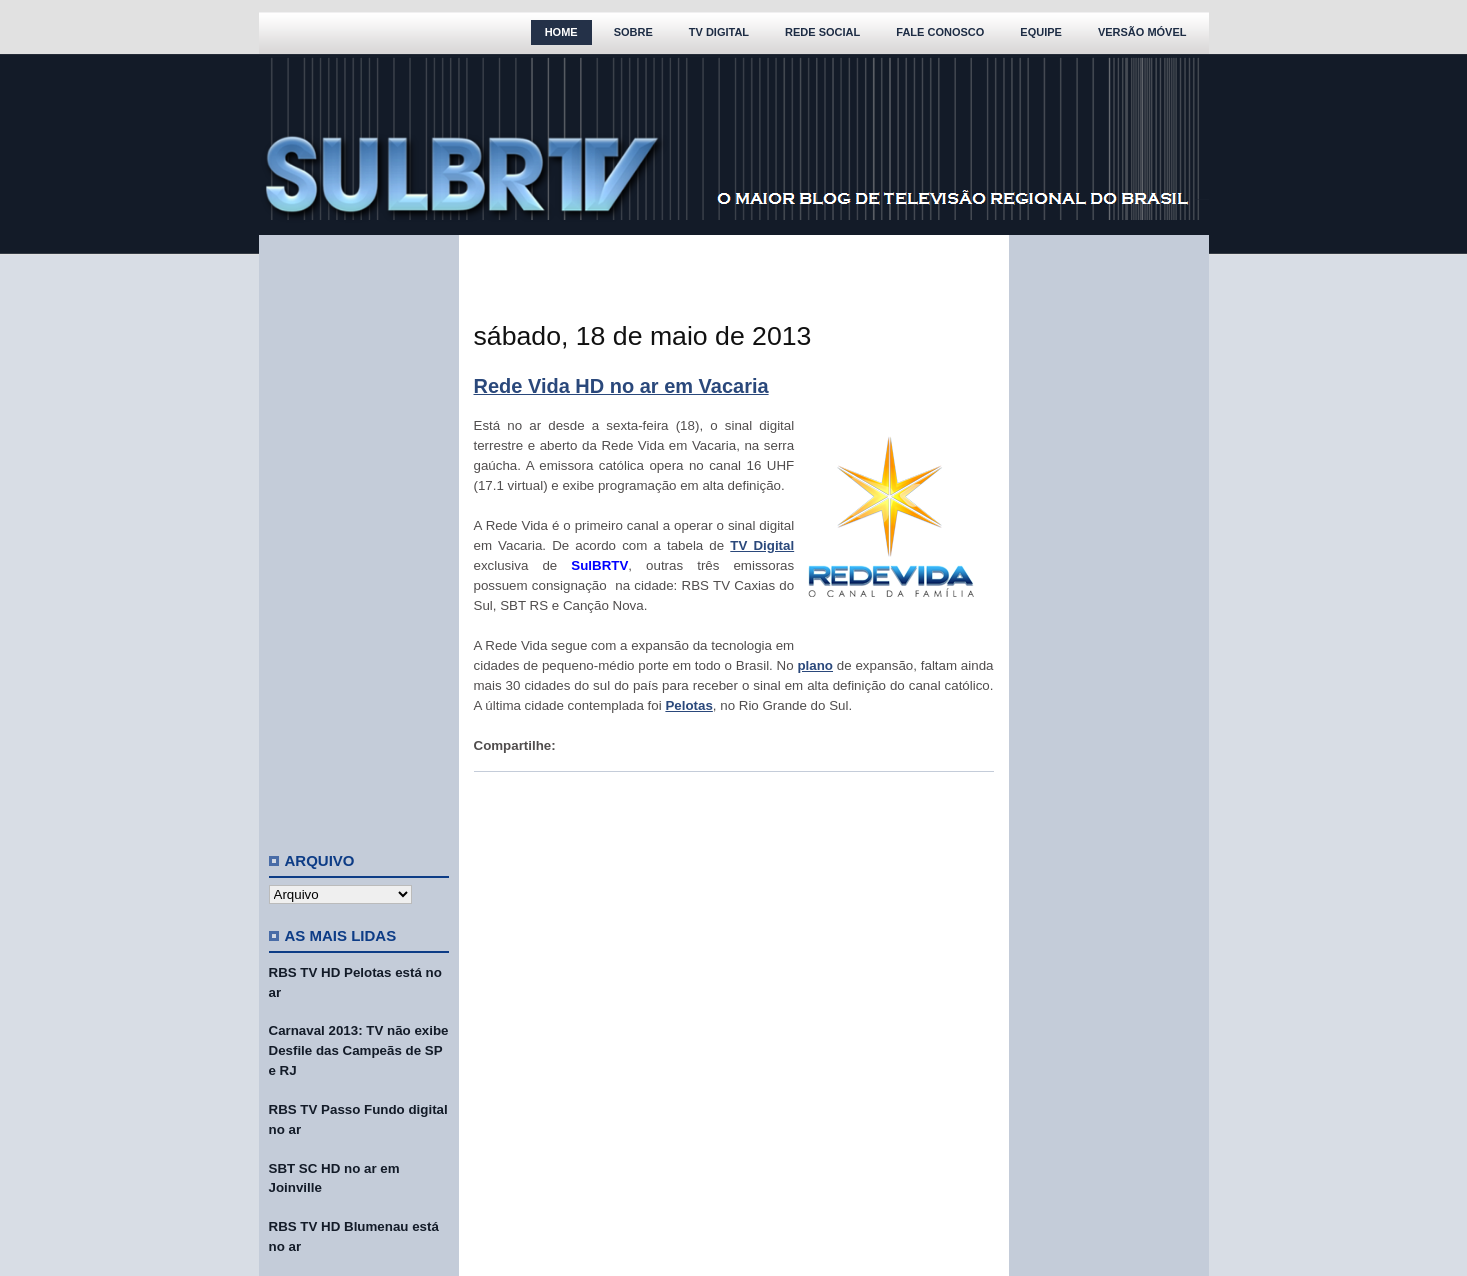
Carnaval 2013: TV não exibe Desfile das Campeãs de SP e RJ (359, 1050)
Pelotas (688, 705)
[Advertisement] (359, 535)
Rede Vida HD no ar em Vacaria (621, 386)
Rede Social (822, 32)
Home (561, 32)
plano (815, 665)
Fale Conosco (940, 32)
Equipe (1041, 32)
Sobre (633, 32)
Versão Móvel (1142, 32)
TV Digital (719, 32)
